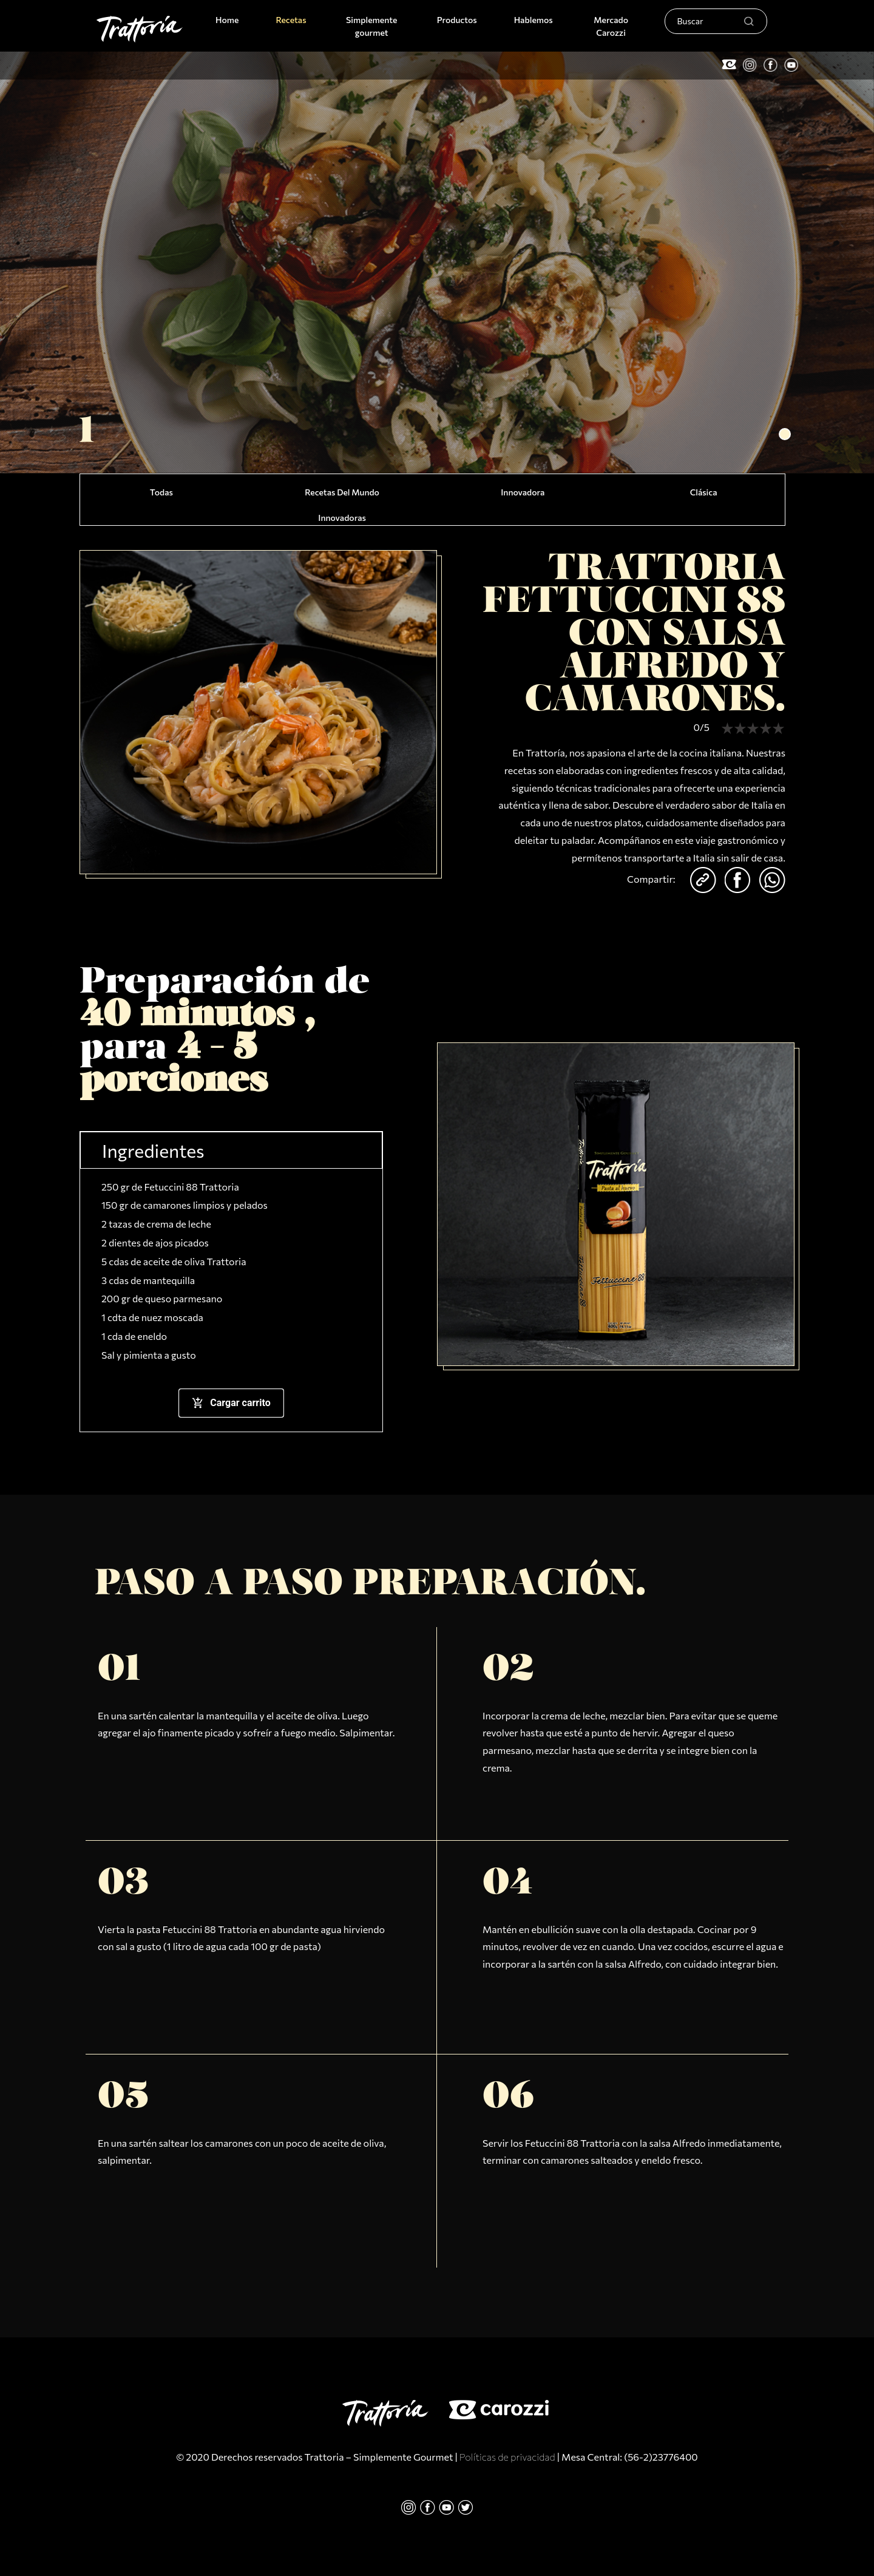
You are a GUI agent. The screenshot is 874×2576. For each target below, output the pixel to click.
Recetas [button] (291, 20)
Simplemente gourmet (371, 26)
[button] (784, 434)
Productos (457, 20)
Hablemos (533, 20)
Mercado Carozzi (611, 26)
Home (229, 19)
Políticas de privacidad (507, 2456)
